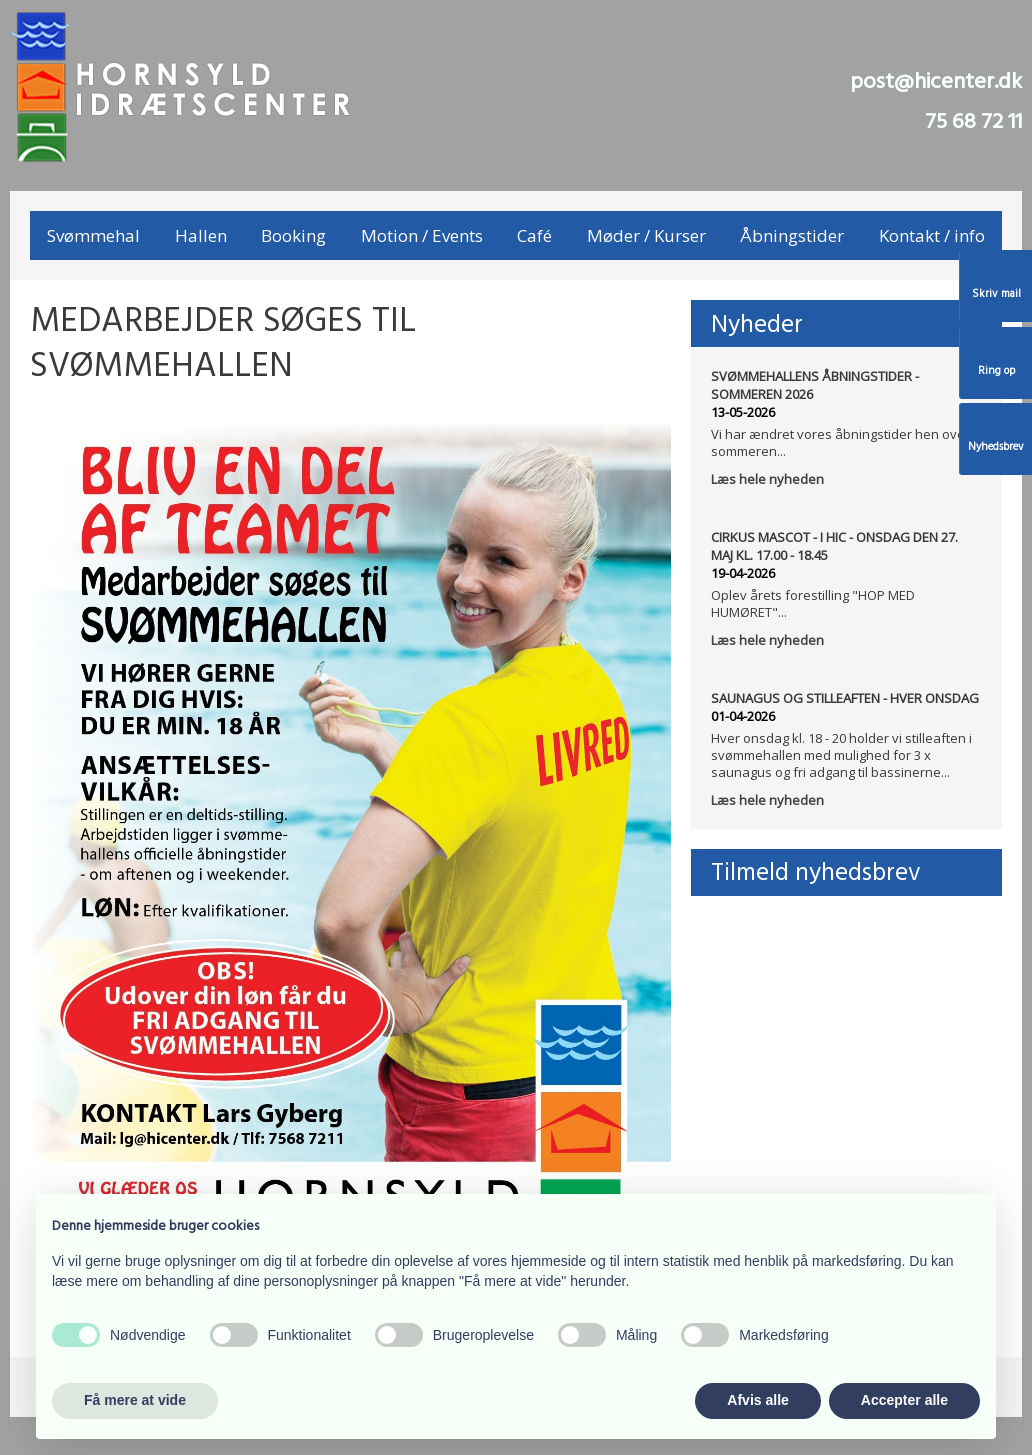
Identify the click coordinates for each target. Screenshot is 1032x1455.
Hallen (201, 235)
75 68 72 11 (973, 122)
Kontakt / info (932, 235)
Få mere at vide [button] (135, 1400)
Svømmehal (93, 235)
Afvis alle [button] (757, 1400)
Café (534, 235)
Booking (293, 235)
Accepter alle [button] (904, 1400)
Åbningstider (792, 235)
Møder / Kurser (646, 235)
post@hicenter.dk (936, 82)
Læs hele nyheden (767, 479)
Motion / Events (422, 235)
